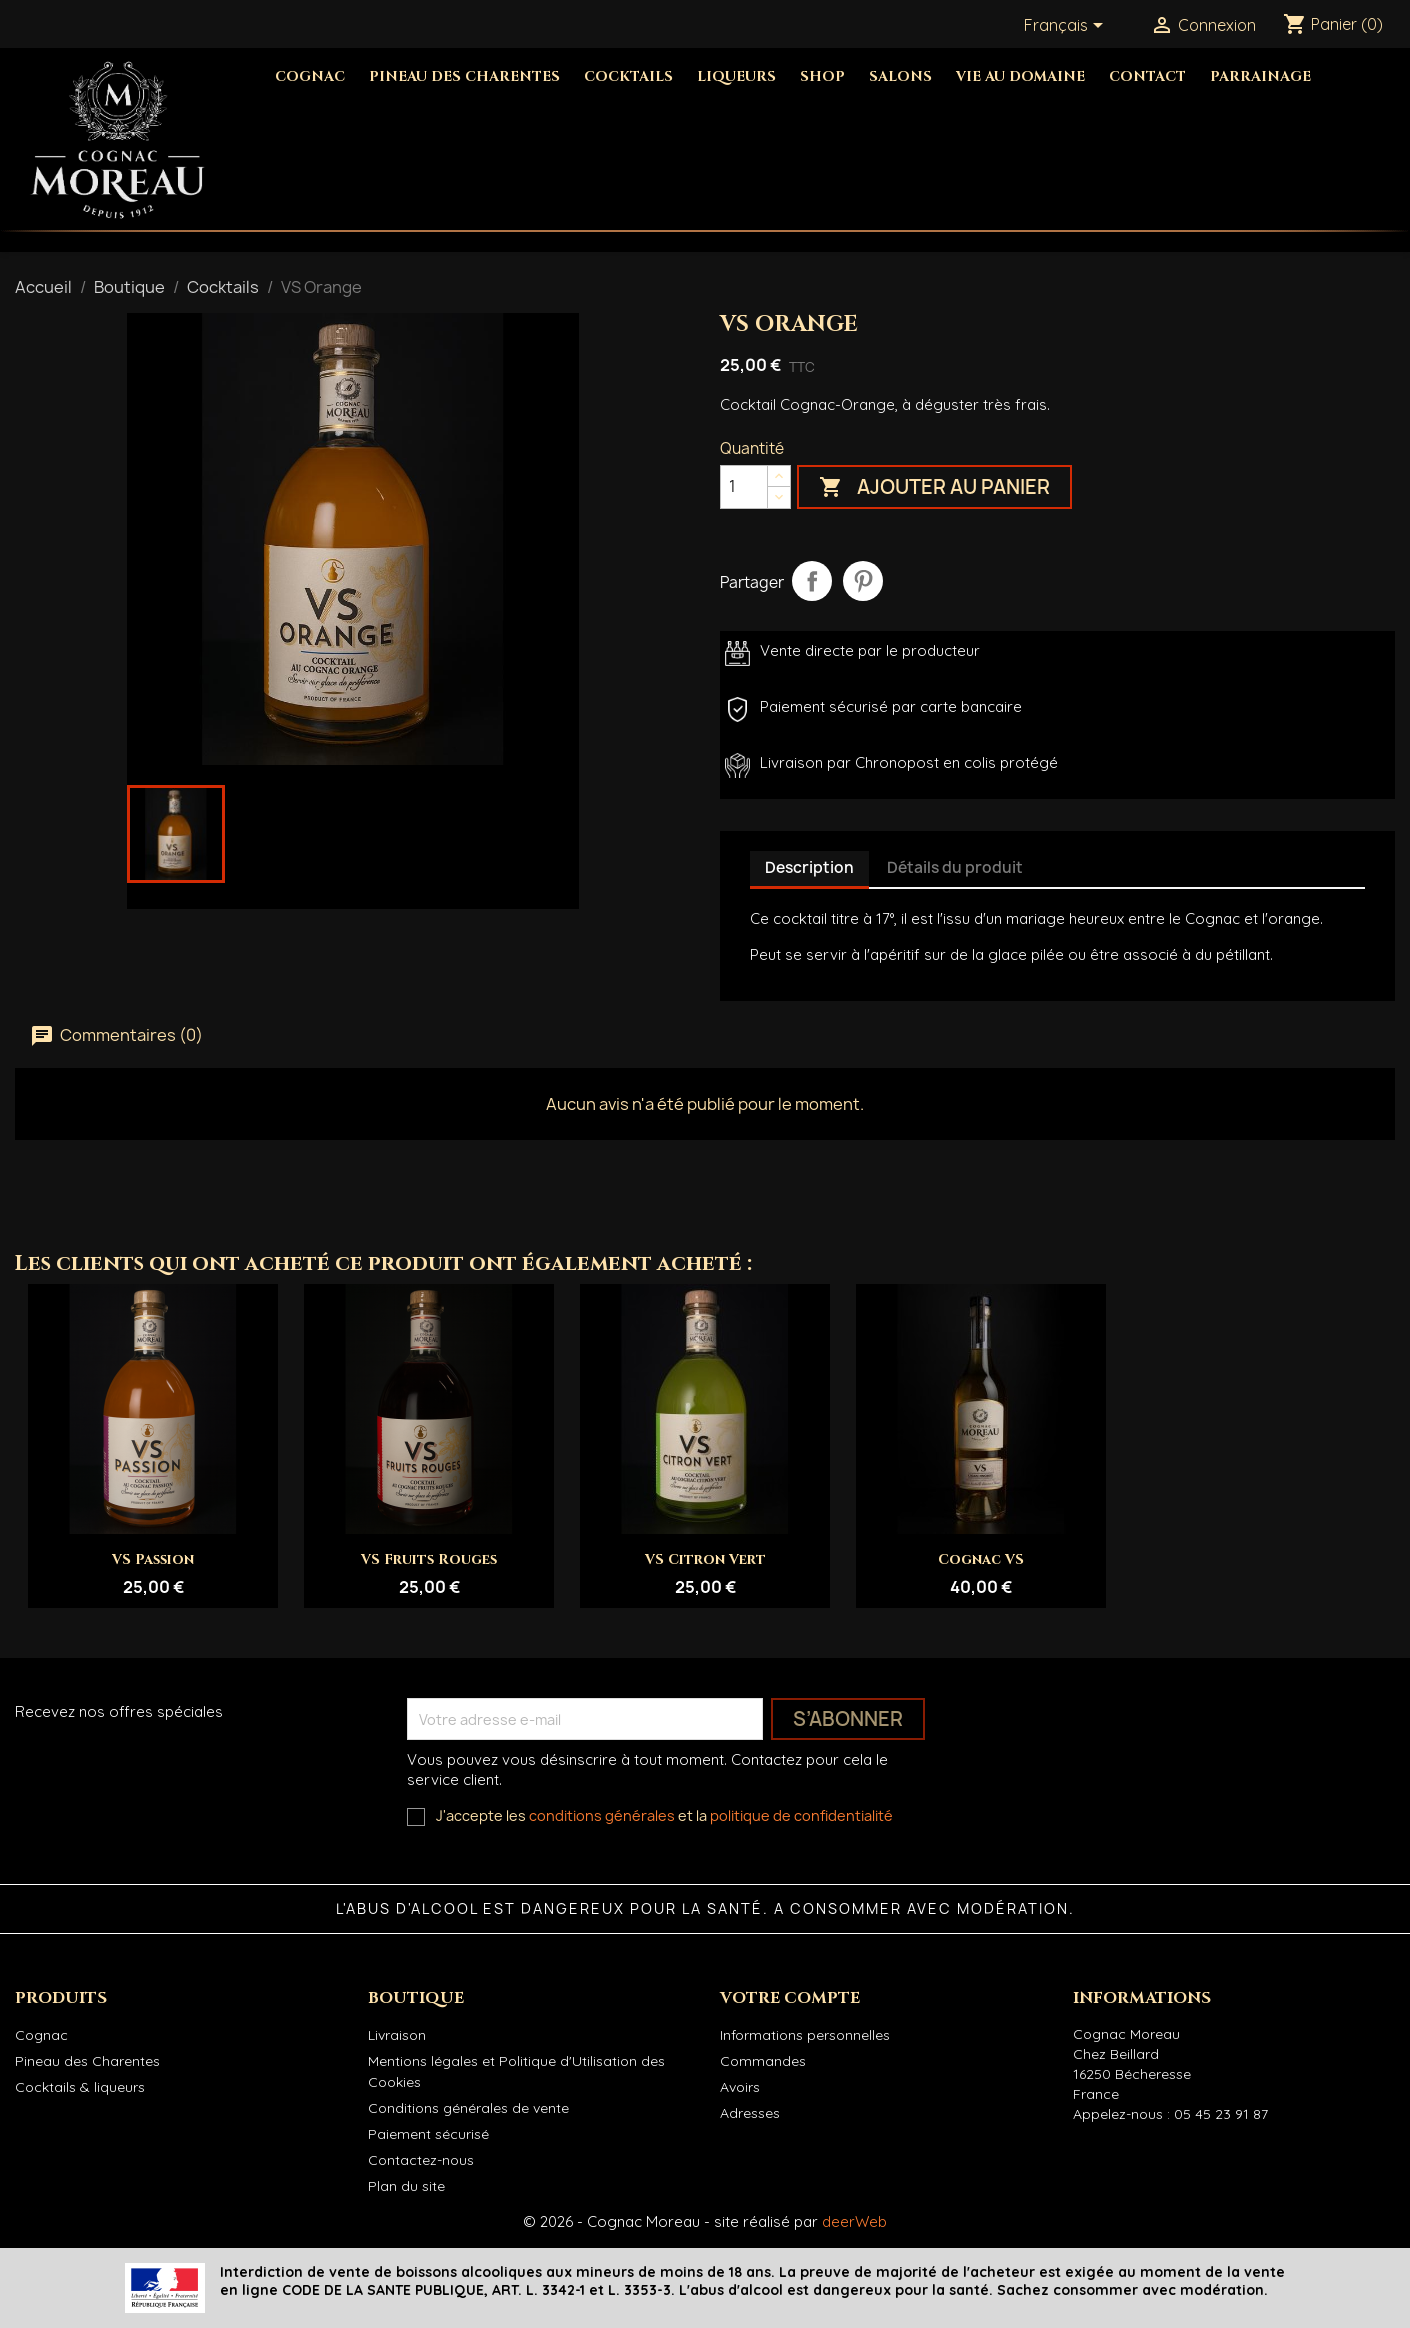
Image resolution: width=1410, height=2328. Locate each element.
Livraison (397, 2035)
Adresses (750, 2113)
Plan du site (406, 2186)
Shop (822, 76)
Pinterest (863, 581)
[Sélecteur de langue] (1067, 27)
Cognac (310, 76)
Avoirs (740, 2087)
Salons (900, 76)
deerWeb (854, 2221)
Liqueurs (736, 76)
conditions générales (602, 1815)
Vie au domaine (1020, 76)
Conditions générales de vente (468, 2108)
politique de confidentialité (801, 1815)
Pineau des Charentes (464, 76)
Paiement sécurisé (428, 2134)
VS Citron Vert (705, 1559)
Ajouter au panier (934, 487)
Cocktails (628, 76)
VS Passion (153, 1559)
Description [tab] (809, 867)
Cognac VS (981, 1559)
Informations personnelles (805, 2035)
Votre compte (790, 1998)
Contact (1147, 76)
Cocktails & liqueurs (80, 2087)
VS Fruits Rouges (429, 1559)
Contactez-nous (421, 2160)
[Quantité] (744, 487)
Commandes (763, 2061)
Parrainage (1260, 76)
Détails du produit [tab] (955, 867)
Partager (812, 581)
